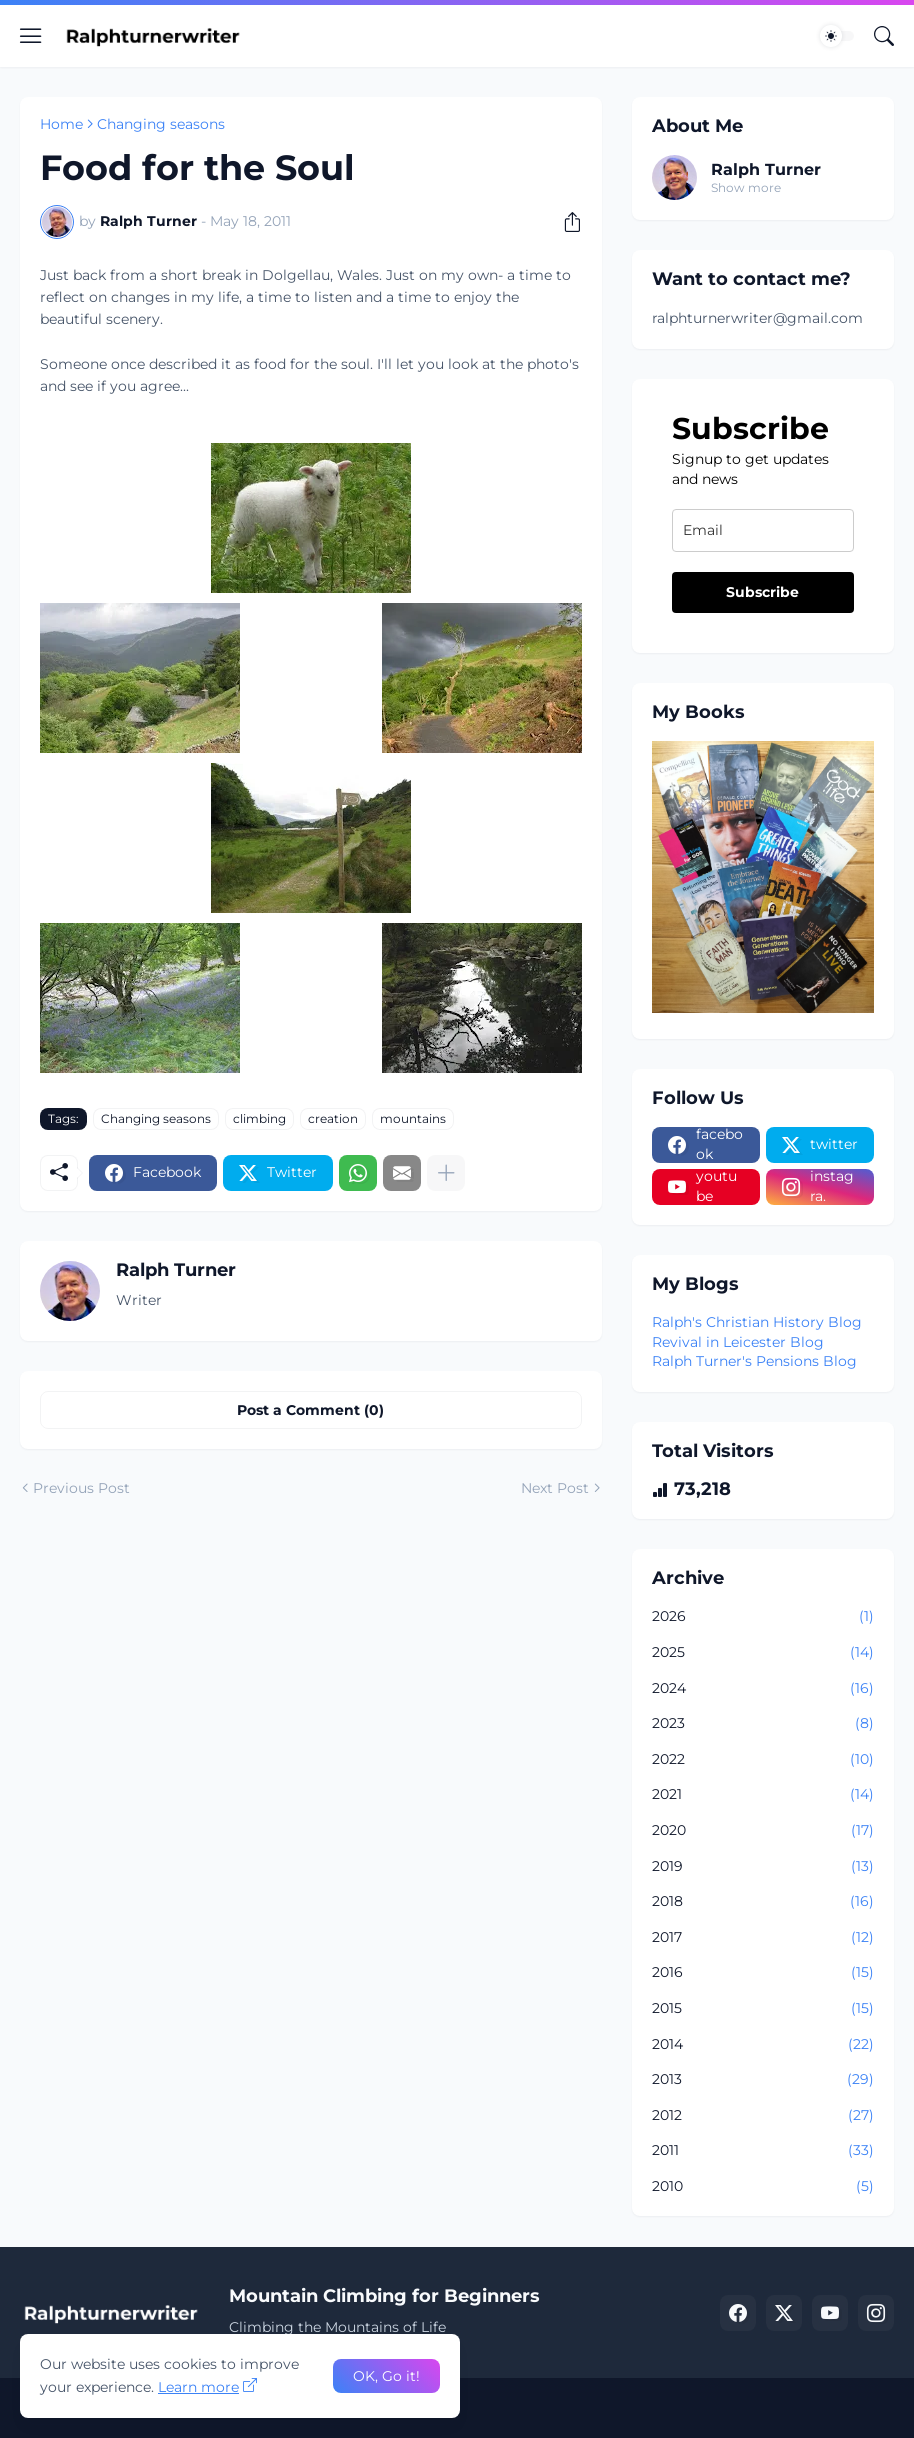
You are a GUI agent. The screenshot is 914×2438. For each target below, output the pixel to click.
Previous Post (81, 1488)
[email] (763, 530)
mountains (413, 1118)
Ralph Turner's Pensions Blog (754, 1361)
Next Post (555, 1488)
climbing (259, 1118)
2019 (763, 1867)
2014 (763, 2045)
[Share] (565, 222)
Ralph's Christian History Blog (757, 1322)
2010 (763, 2187)
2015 (763, 2009)
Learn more (198, 2387)
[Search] (884, 36)
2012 (763, 2116)
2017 (763, 1938)
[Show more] (446, 1173)
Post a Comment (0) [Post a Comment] (310, 1410)
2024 (763, 1689)
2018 (763, 1902)
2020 (763, 1831)
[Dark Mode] (837, 36)
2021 (763, 1795)
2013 (763, 2080)
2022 (763, 1760)
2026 (763, 1617)
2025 (763, 1653)
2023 (763, 1724)
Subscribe (762, 592)
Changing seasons (161, 124)
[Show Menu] (31, 36)
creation (333, 1118)
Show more (746, 187)
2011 (763, 2151)
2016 (763, 1973)
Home (61, 124)
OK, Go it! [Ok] (386, 2376)
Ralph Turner (766, 169)
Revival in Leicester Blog (738, 1342)
